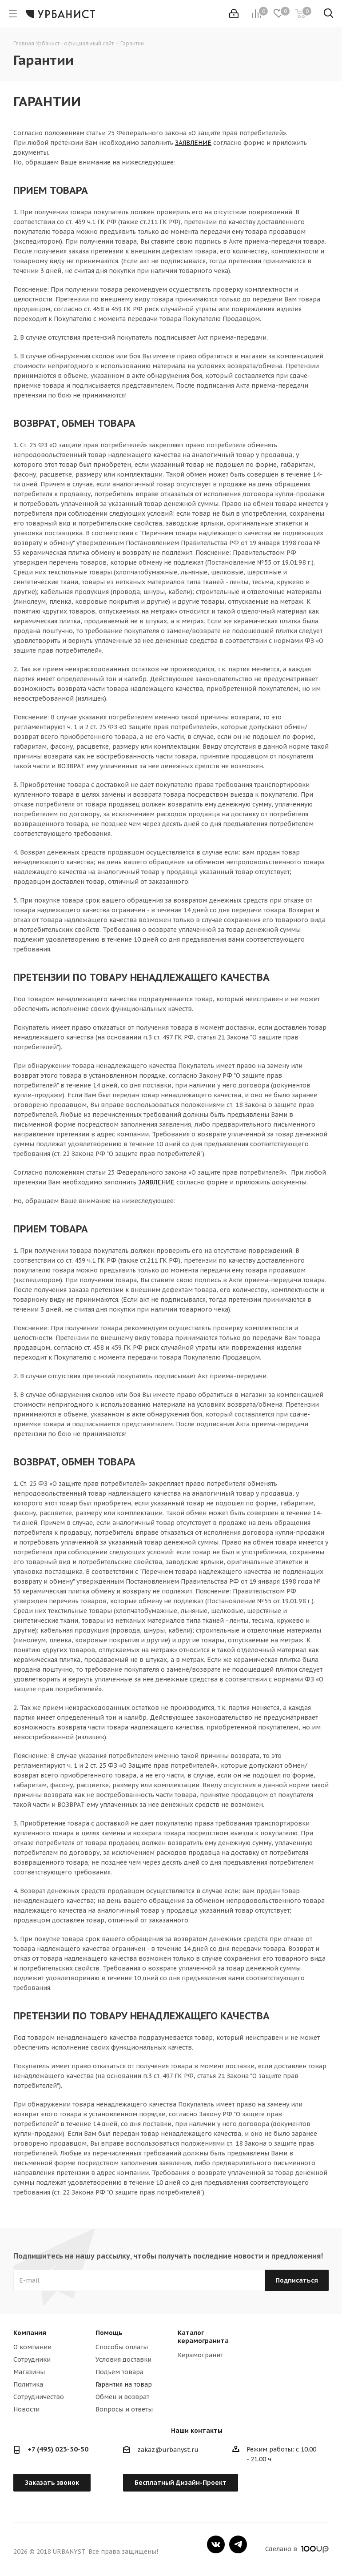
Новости (26, 2409)
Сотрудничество (38, 2397)
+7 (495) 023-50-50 (58, 2449)
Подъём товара (119, 2372)
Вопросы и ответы (124, 2409)
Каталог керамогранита (203, 2337)
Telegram (238, 2544)
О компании (32, 2347)
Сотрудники (32, 2359)
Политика (28, 2384)
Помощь (109, 2333)
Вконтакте (216, 2544)
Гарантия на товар (123, 2384)
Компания (29, 2333)
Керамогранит (200, 2355)
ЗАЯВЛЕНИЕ (193, 143)
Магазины (29, 2372)
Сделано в (297, 2549)
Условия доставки (123, 2359)
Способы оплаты (121, 2347)
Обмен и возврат (122, 2397)
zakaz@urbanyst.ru (168, 2450)
